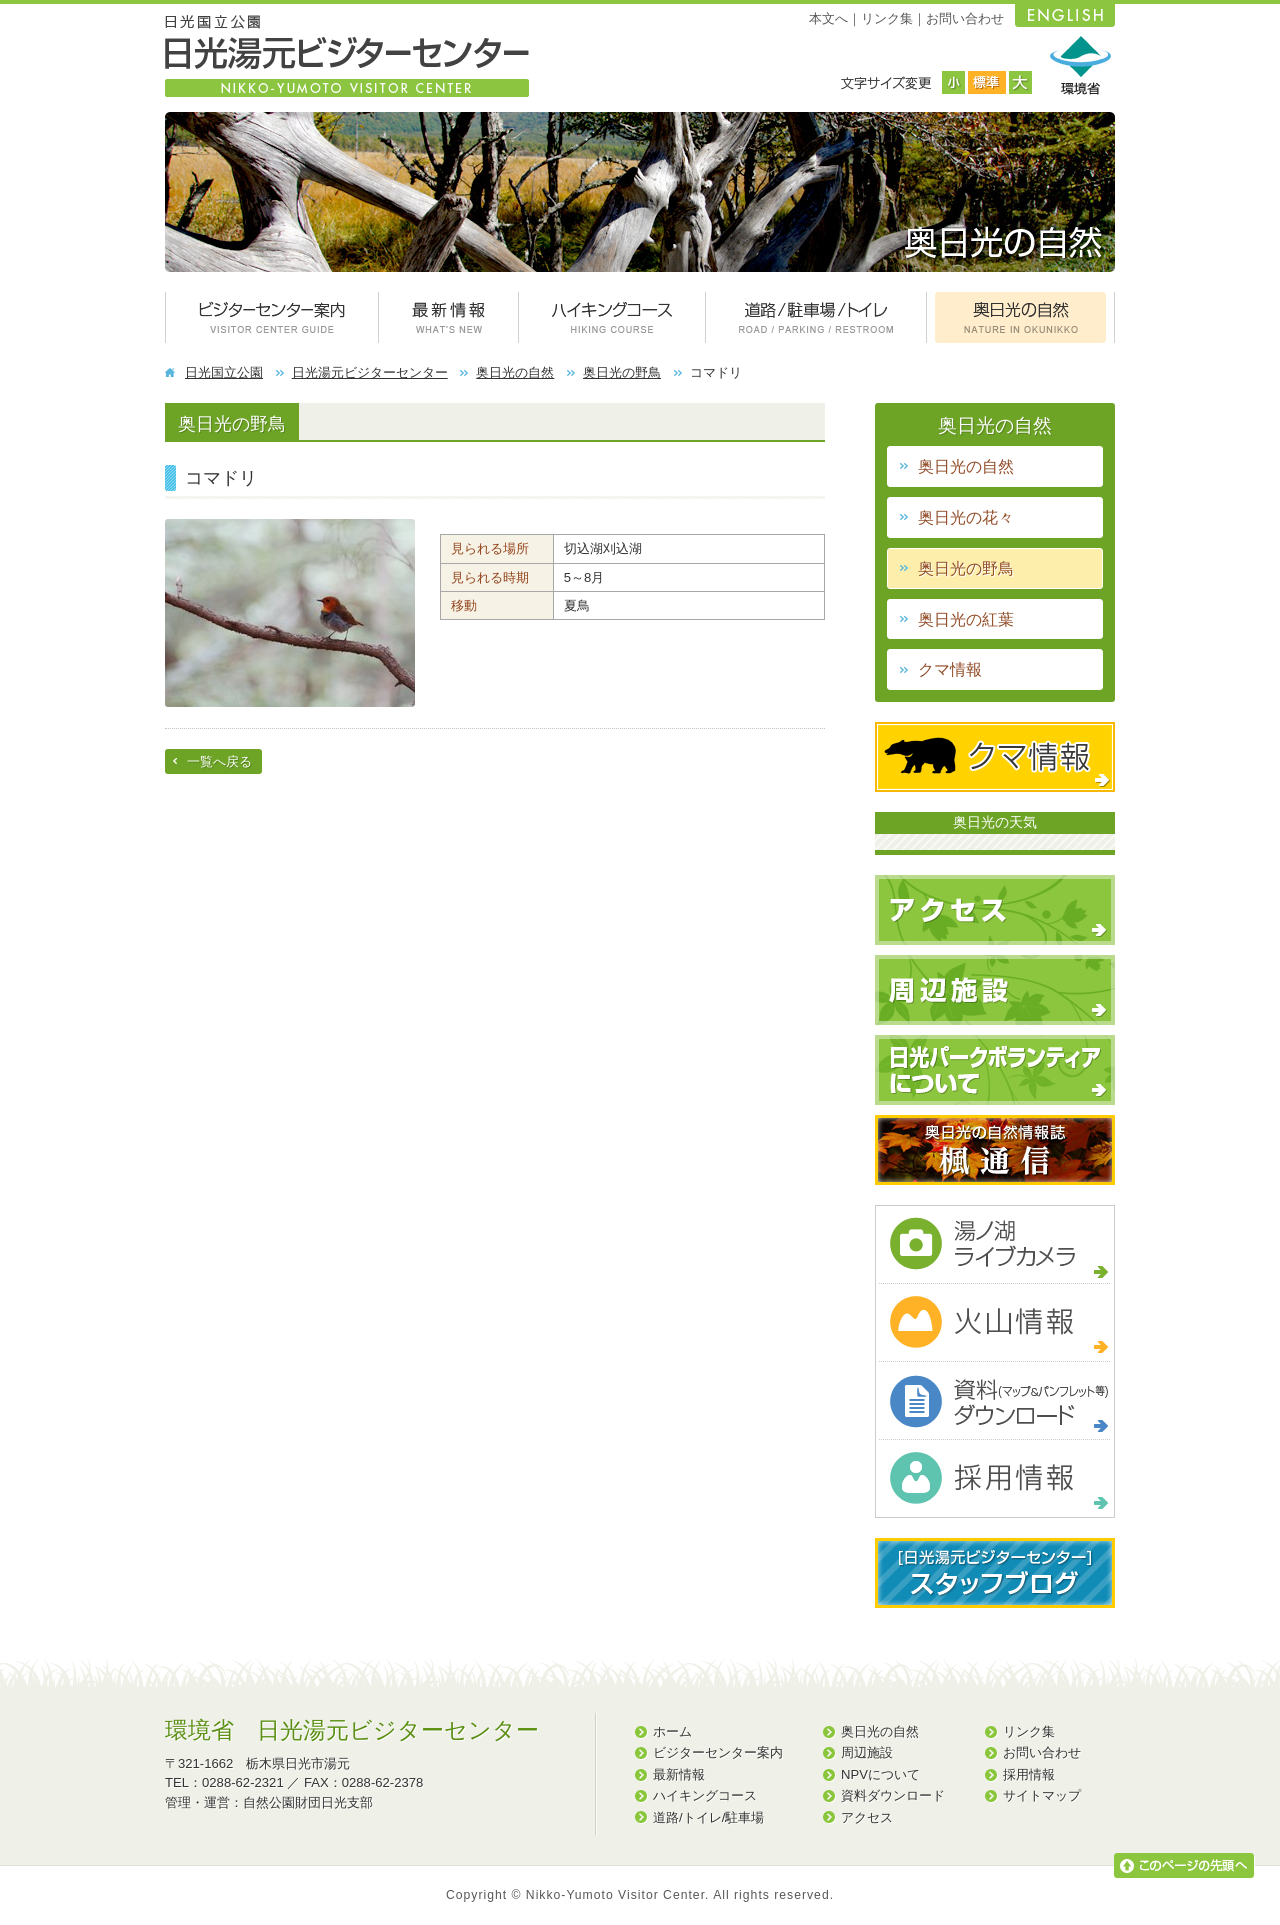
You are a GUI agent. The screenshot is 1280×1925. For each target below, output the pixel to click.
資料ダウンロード (893, 1795)
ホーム (672, 1731)
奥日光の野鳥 (622, 372)
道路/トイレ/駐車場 (708, 1817)
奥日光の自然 (515, 372)
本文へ (828, 18)
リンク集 (887, 18)
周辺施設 (867, 1752)
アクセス (867, 1817)
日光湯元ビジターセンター (370, 372)
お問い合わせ (965, 18)
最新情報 (679, 1774)
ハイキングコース (705, 1795)
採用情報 (1029, 1774)
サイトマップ (1042, 1795)
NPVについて (880, 1774)
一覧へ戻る (219, 761)
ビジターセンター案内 (718, 1752)
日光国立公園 (224, 372)
